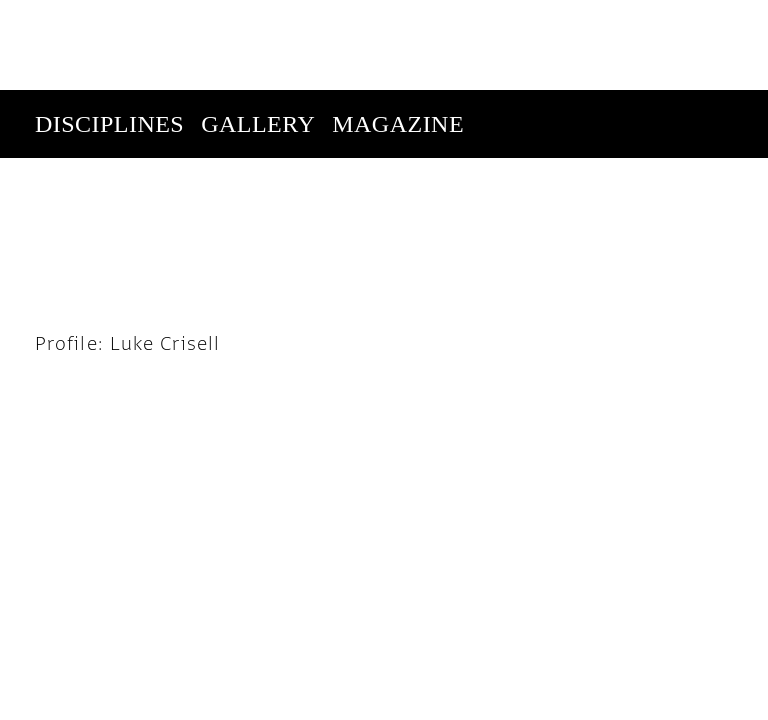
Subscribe (597, 169)
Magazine (398, 34)
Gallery (258, 34)
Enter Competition (162, 102)
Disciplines (109, 34)
